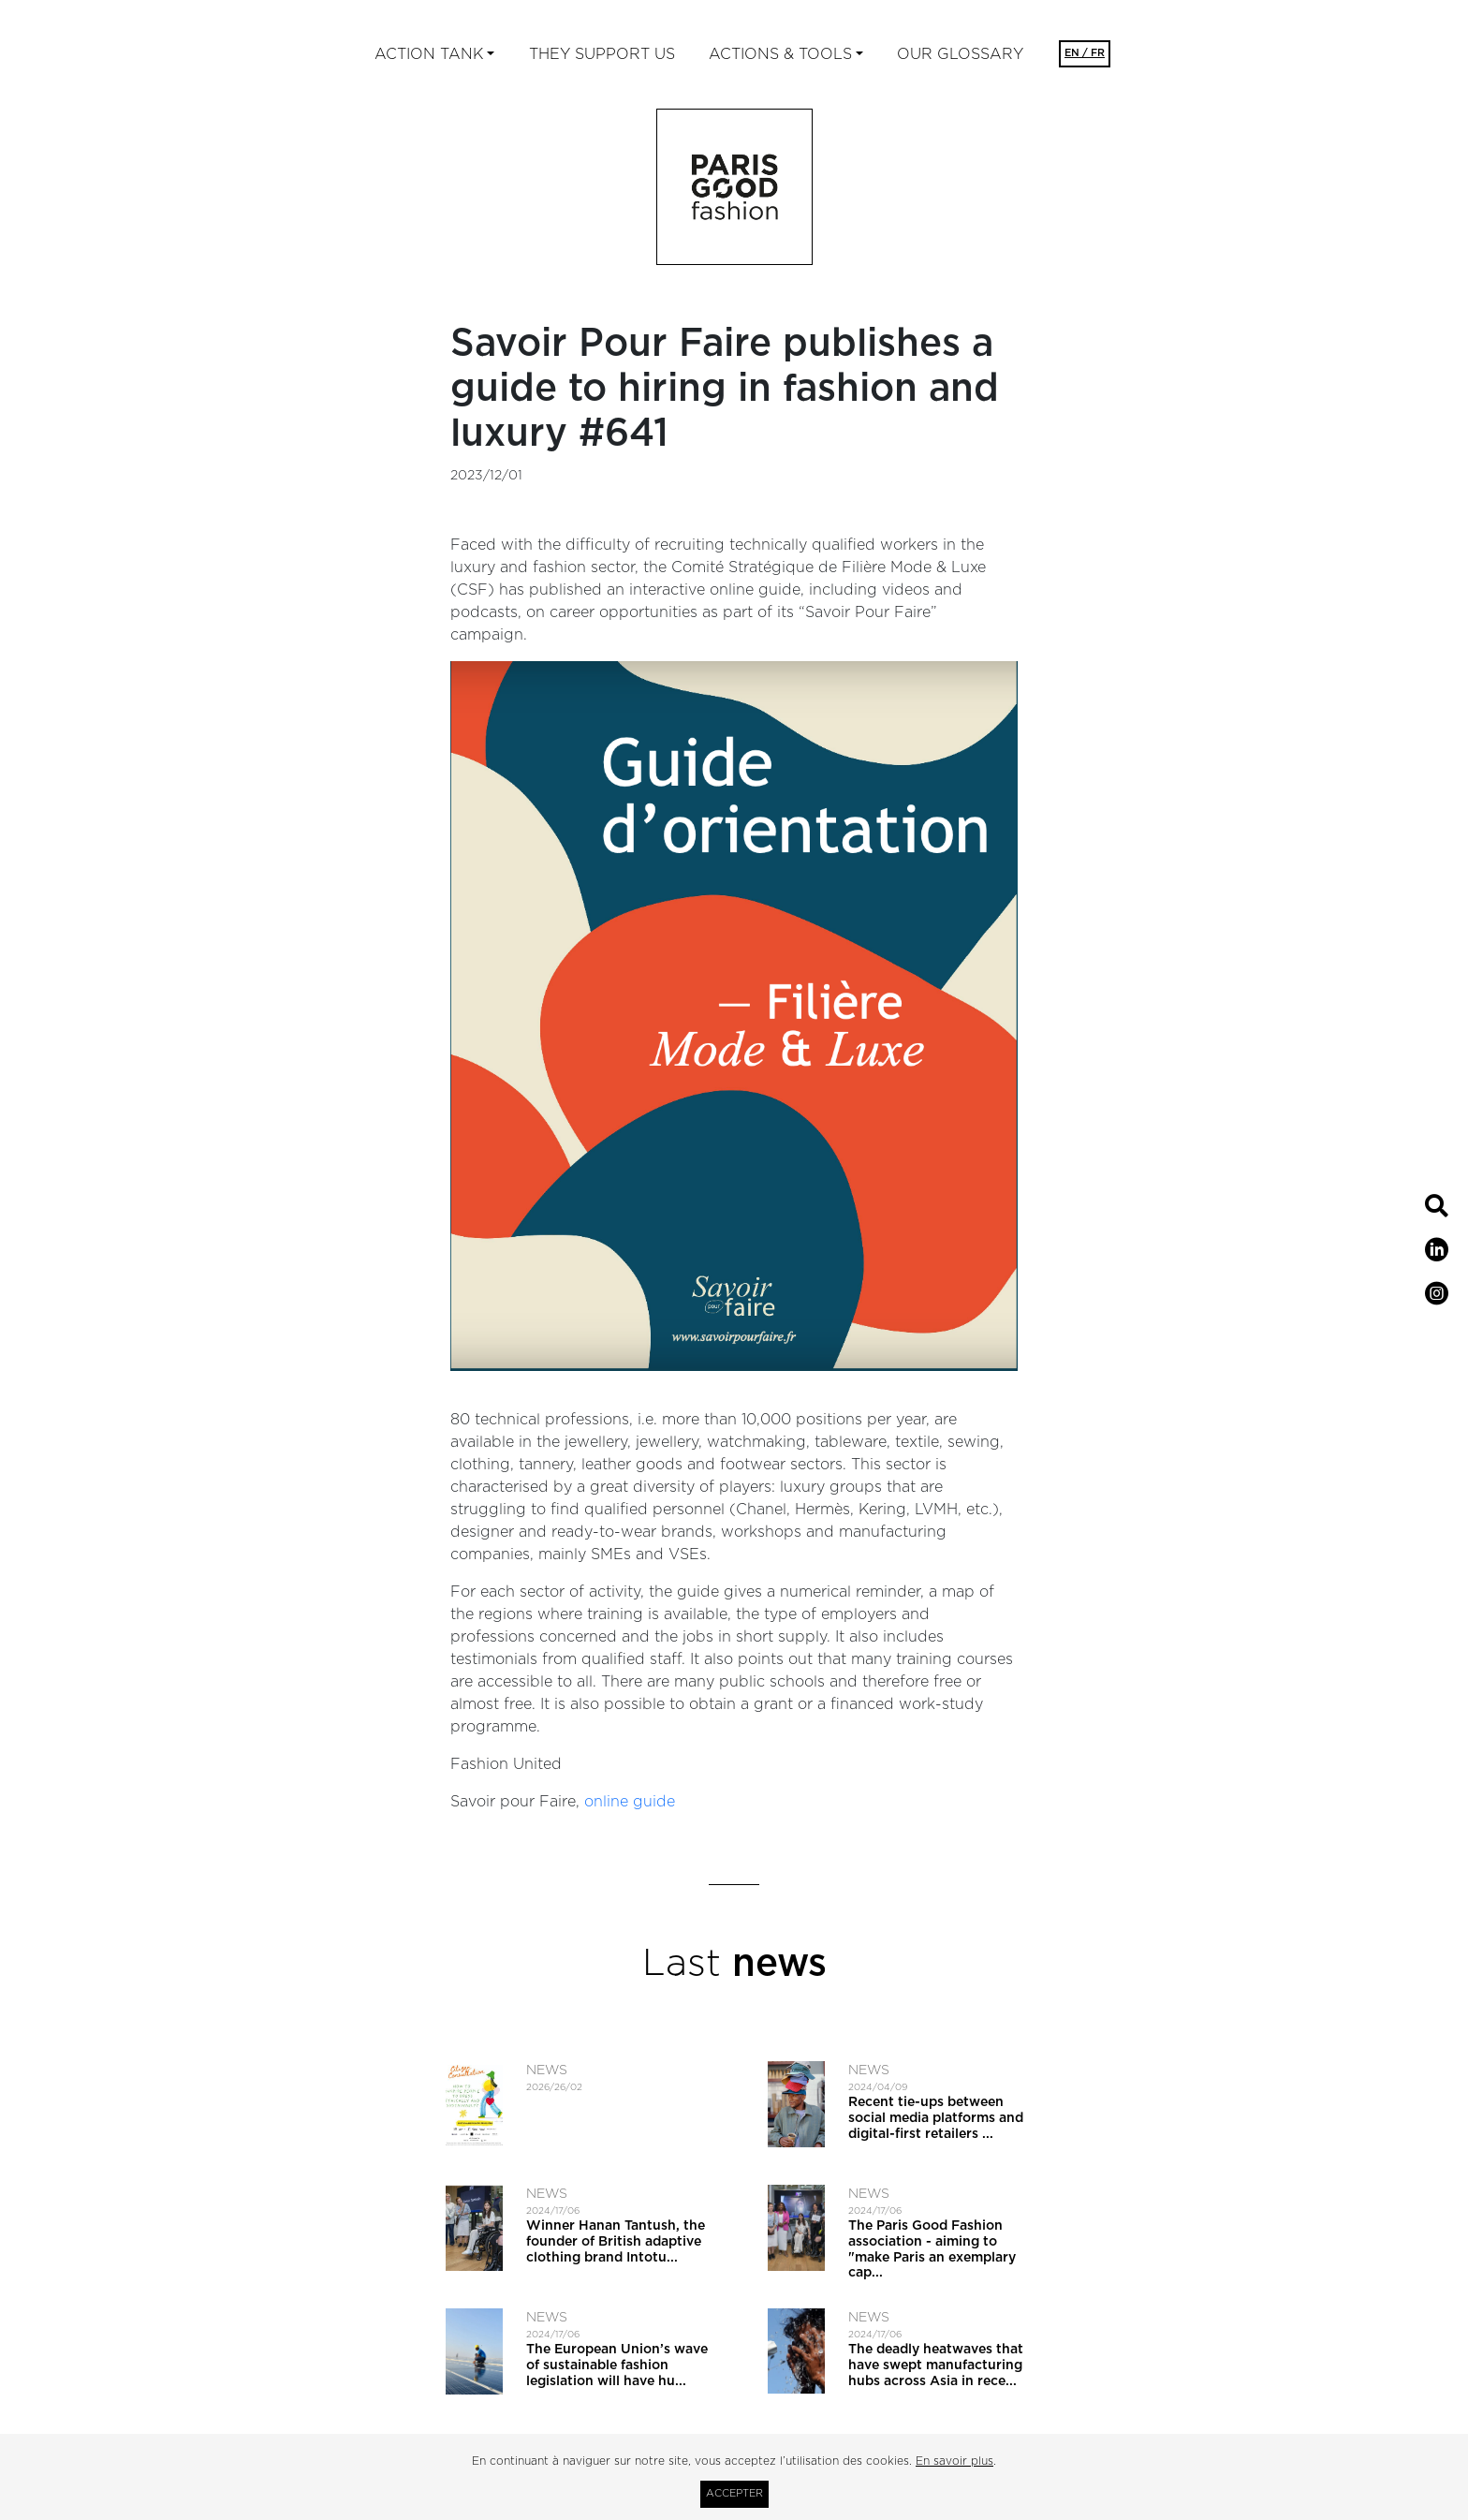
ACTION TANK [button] (428, 54)
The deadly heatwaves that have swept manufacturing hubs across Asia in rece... (935, 2365)
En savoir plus (954, 2461)
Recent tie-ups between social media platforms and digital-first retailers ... (935, 2118)
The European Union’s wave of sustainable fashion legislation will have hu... (617, 2365)
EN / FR (1084, 53)
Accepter (734, 2493)
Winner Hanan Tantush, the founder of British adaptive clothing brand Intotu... (615, 2241)
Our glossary (960, 54)
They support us (602, 54)
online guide (629, 1801)
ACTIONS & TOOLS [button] (780, 54)
